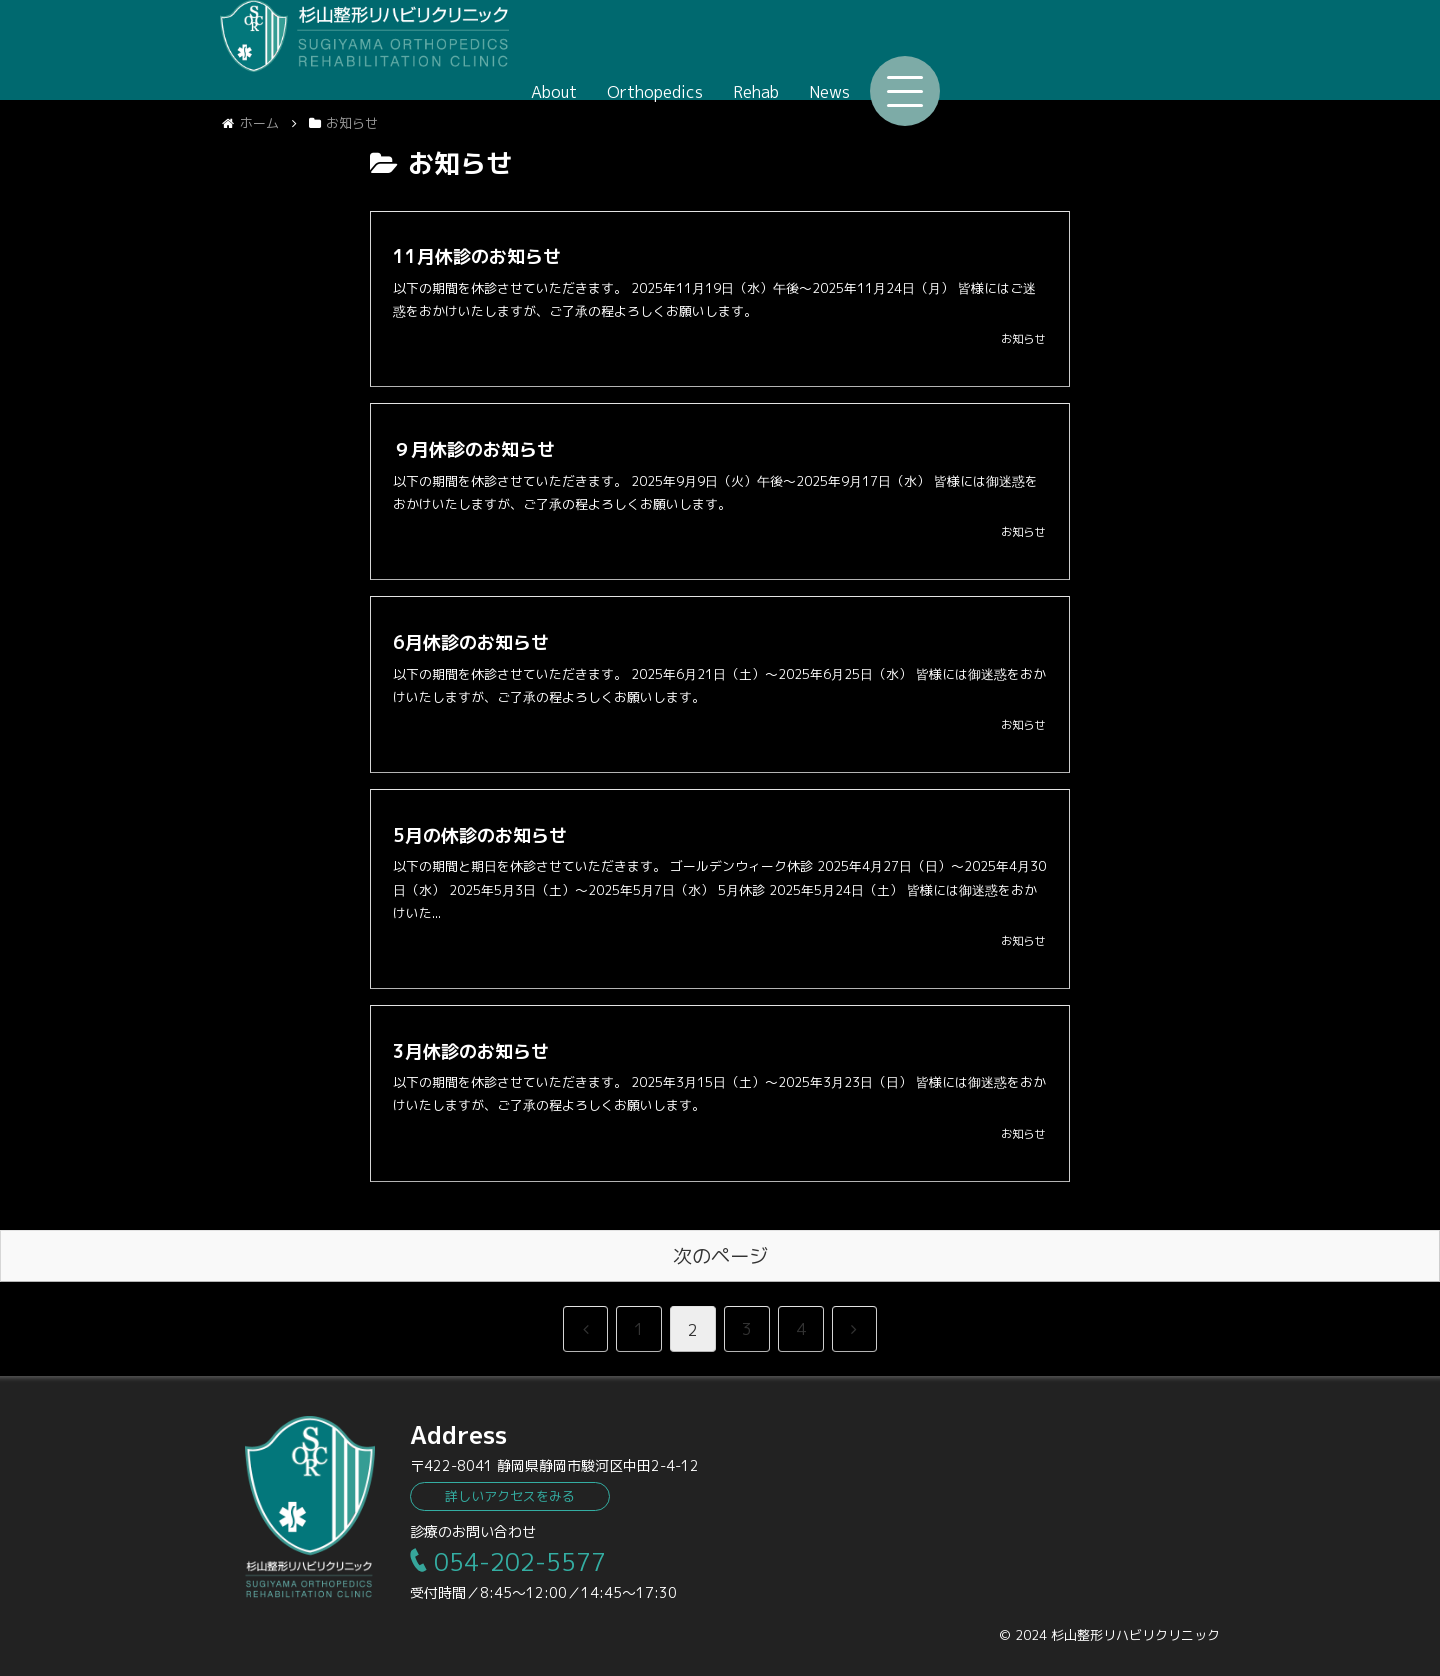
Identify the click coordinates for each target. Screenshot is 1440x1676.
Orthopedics (935, 49)
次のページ (720, 1255)
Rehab (1036, 49)
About (834, 49)
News (1109, 49)
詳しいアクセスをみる (510, 1496)
